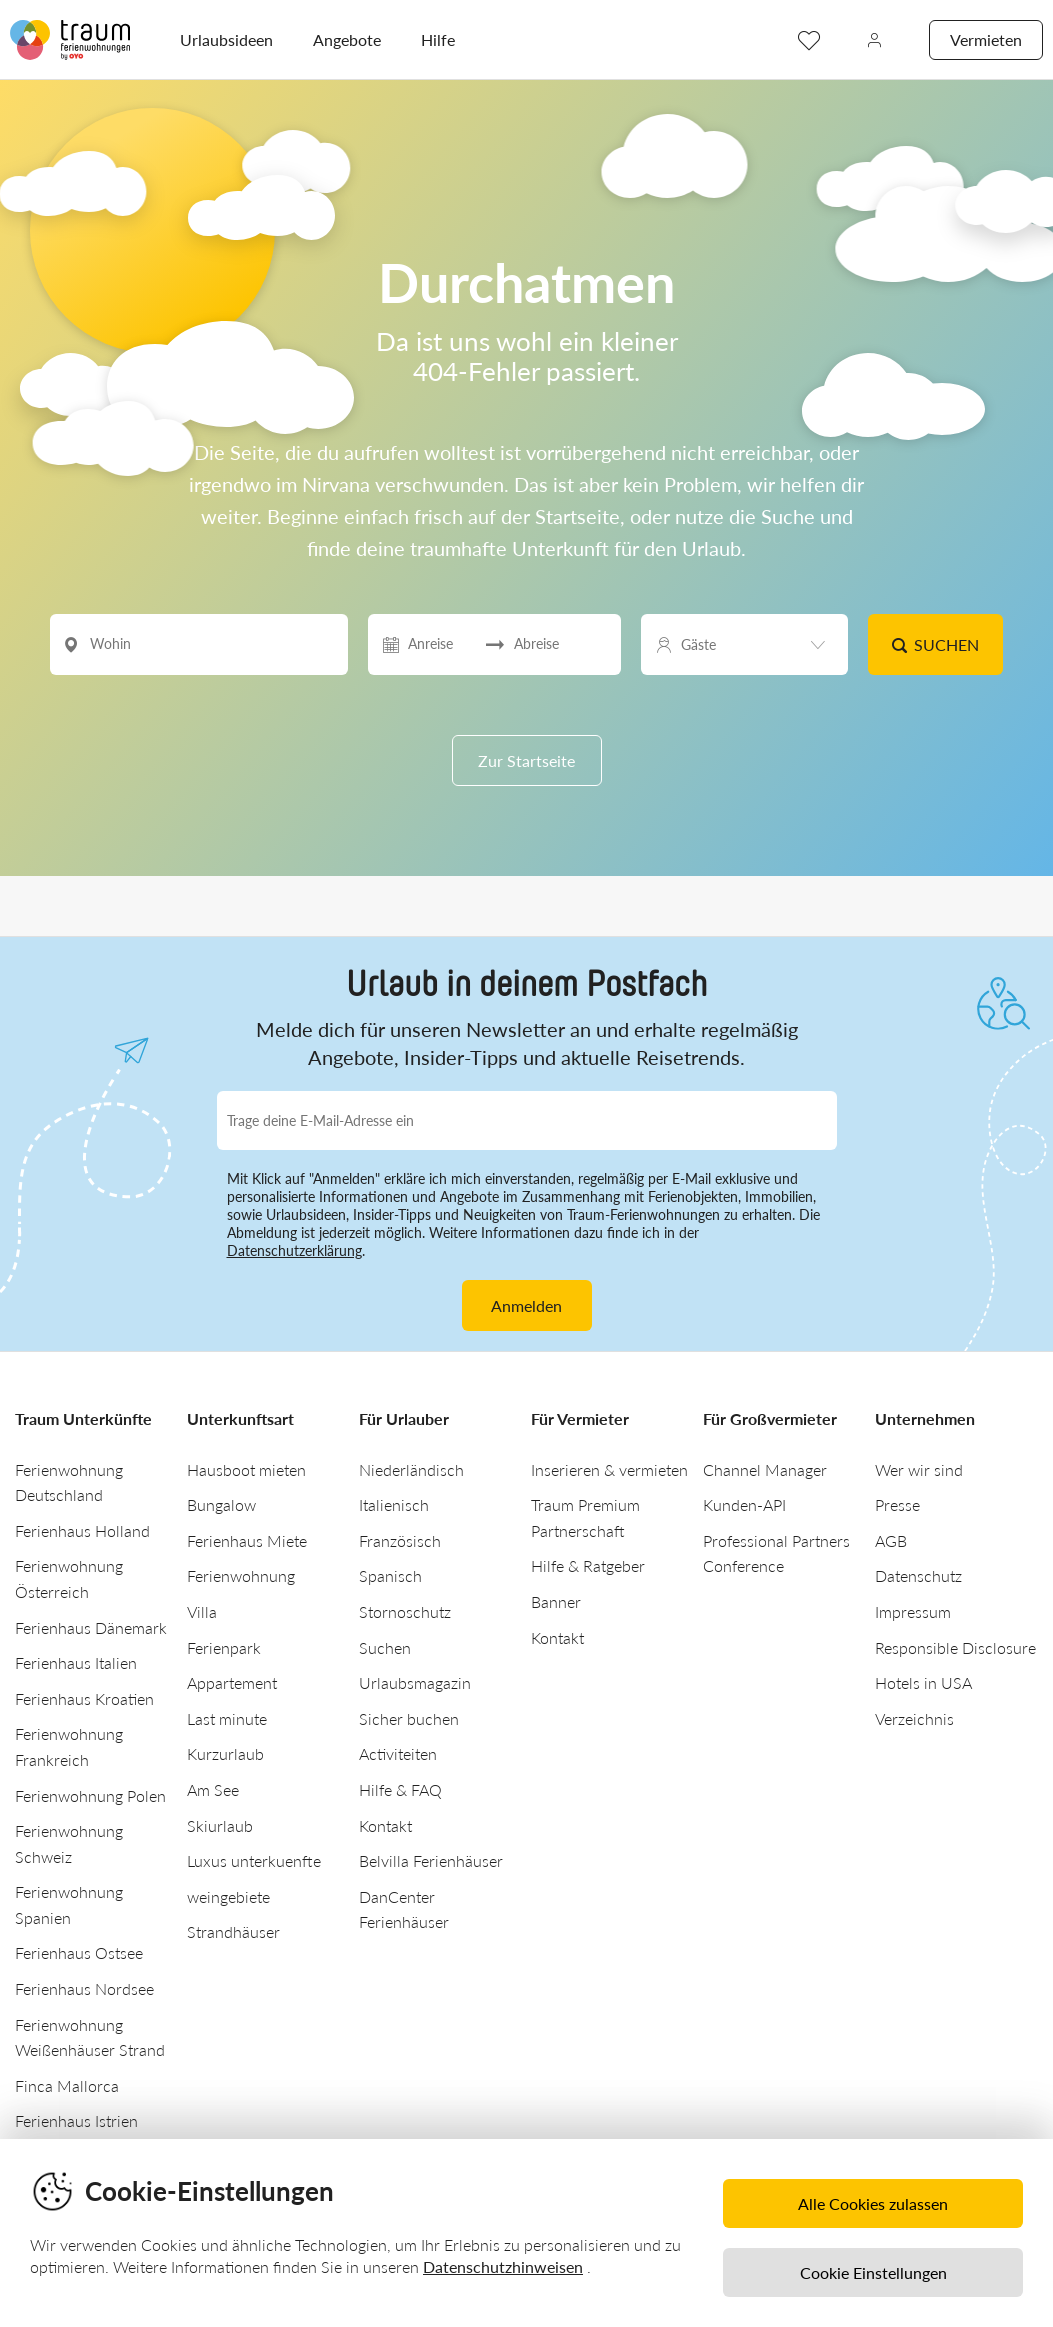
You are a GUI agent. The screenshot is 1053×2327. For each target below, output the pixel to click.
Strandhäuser (233, 1931)
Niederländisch (411, 1469)
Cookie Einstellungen (873, 2272)
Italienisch (394, 1504)
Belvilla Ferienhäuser (431, 1860)
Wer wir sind (919, 1469)
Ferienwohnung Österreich (69, 1578)
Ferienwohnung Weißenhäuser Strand (90, 2037)
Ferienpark (224, 1647)
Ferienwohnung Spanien (69, 1904)
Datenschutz (918, 1575)
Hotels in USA (923, 1682)
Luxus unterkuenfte (254, 1860)
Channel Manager (765, 1469)
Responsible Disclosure (955, 1647)
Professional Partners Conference (776, 1553)
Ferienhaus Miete (247, 1540)
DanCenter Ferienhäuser (404, 1909)
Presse (897, 1504)
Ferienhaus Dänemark (91, 1627)
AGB (891, 1540)
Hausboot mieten (246, 1469)
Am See (213, 1789)
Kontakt (385, 1825)
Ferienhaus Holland (82, 1530)
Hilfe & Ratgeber (588, 1565)
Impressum (913, 1611)
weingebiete (228, 1896)
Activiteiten (398, 1753)
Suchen (935, 644)
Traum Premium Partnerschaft (585, 1517)
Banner (556, 1601)
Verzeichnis (914, 1718)
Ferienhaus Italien (76, 1662)
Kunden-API (744, 1504)
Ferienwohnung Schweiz (69, 1843)
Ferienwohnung (241, 1575)
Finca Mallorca (67, 2085)
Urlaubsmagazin (415, 1682)
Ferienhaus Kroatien (84, 1698)
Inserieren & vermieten (609, 1469)
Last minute (227, 1718)
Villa (202, 1611)
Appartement (232, 1682)
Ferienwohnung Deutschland (69, 1482)
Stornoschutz (405, 1611)
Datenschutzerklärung (294, 1250)
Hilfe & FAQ (400, 1789)
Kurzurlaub (225, 1753)
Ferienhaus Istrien (76, 2120)
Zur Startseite (526, 760)
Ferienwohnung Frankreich (69, 1746)
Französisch (400, 1540)
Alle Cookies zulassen (873, 2203)
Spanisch (390, 1575)
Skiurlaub (220, 1825)
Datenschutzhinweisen (503, 2266)
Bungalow (221, 1504)
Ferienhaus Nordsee (84, 1988)
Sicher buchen (409, 1718)
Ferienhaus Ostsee (79, 1952)
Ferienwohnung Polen (90, 1795)
